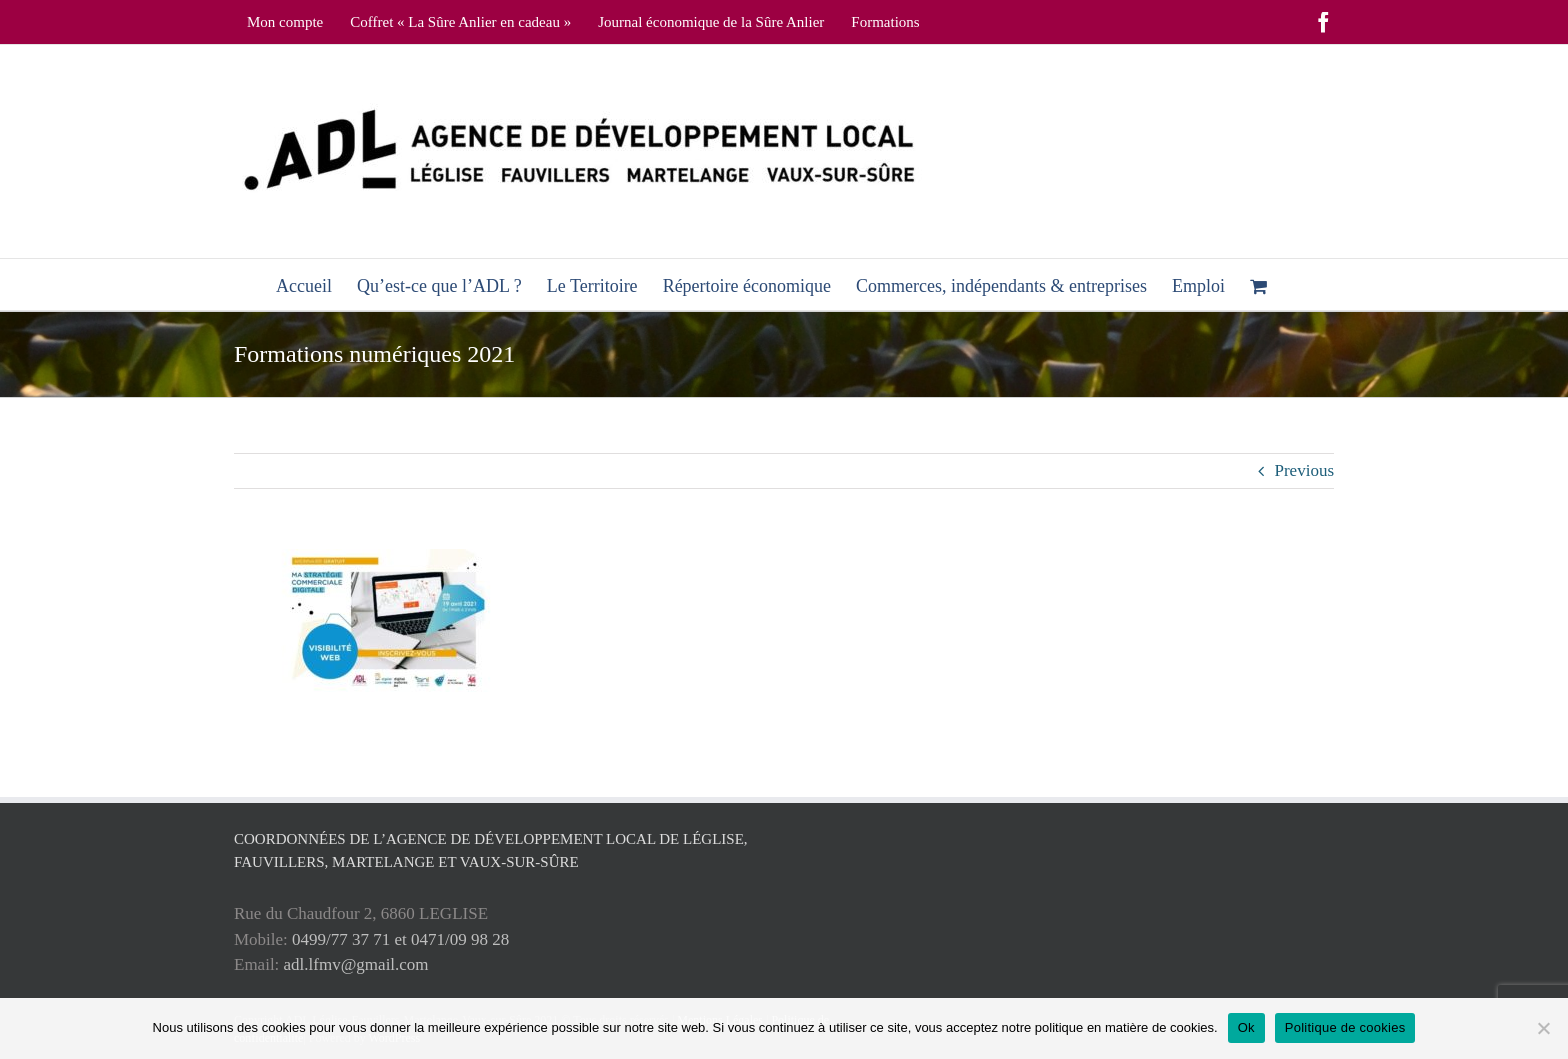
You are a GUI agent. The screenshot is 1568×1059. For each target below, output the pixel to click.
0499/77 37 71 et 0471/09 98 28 (400, 939)
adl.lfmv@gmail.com (356, 964)
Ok (1246, 1027)
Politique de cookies (1345, 1027)
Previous (1305, 470)
